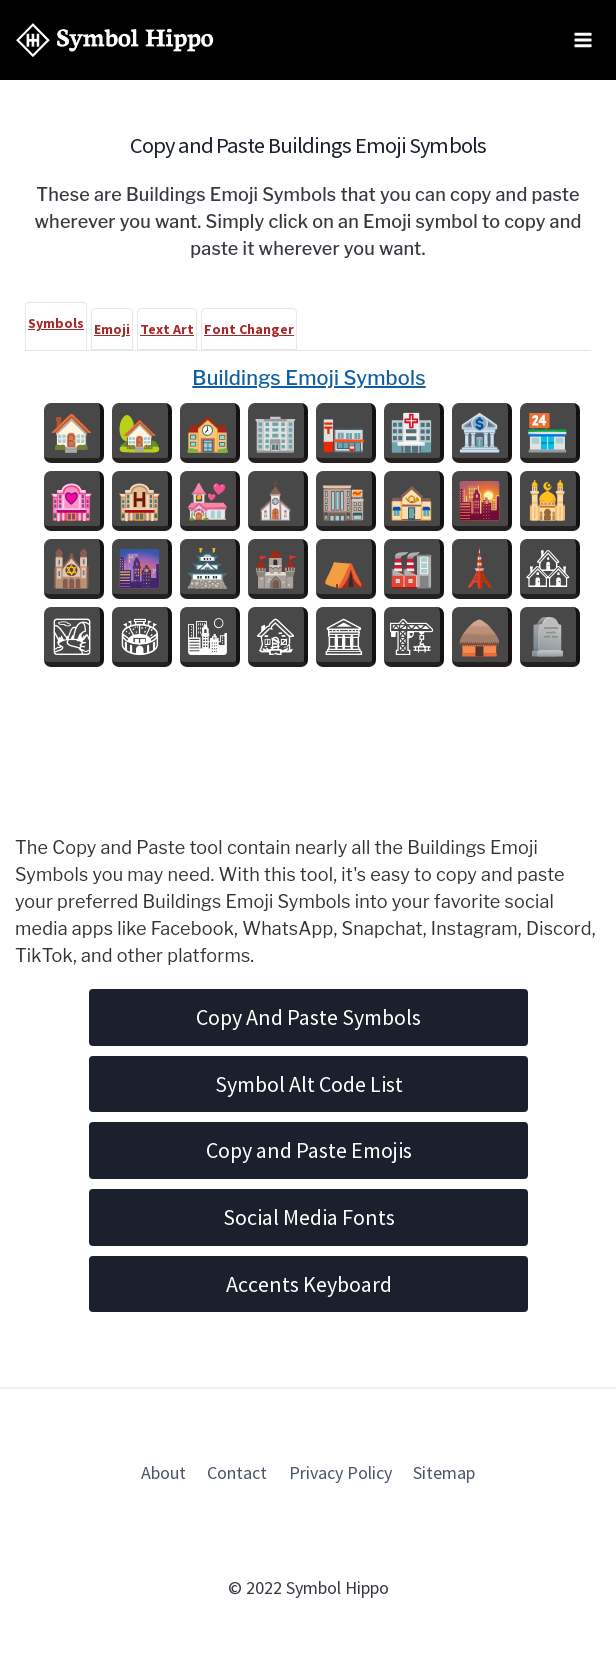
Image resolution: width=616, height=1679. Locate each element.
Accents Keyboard (309, 1284)
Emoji (112, 329)
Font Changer (249, 329)
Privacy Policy (340, 1472)
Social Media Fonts (309, 1217)
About (163, 1472)
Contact (237, 1472)
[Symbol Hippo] (115, 40)
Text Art (167, 329)
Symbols (56, 323)
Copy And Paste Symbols (308, 1017)
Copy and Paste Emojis (309, 1150)
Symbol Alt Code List (309, 1084)
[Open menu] (582, 39)
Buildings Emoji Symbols (308, 378)
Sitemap (444, 1472)
